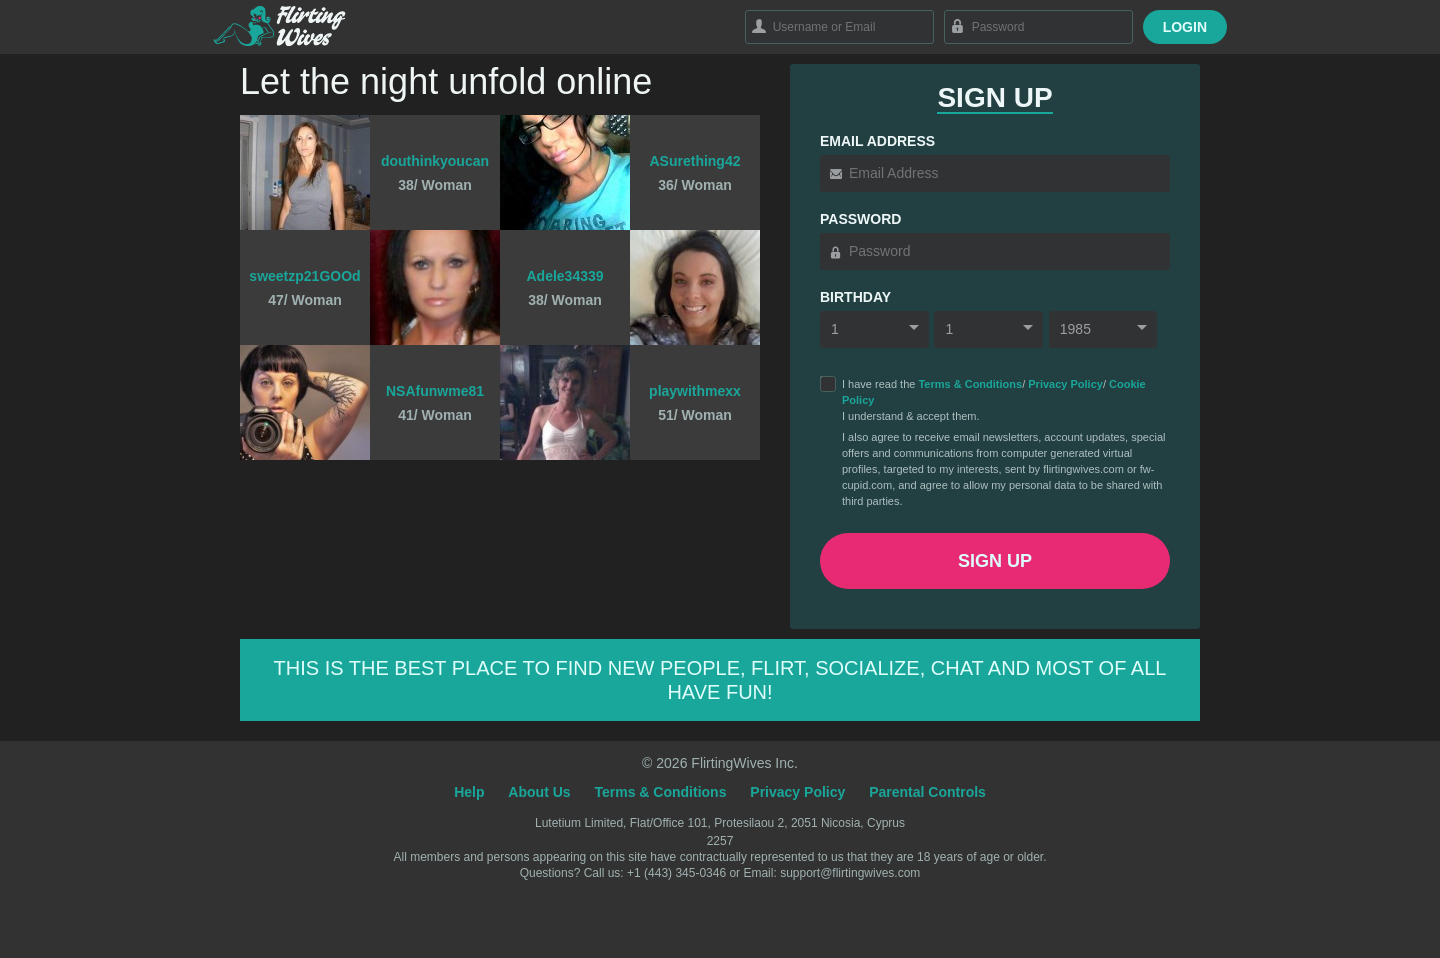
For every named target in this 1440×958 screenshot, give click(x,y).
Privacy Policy (1065, 384)
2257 (720, 841)
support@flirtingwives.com (850, 873)
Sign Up (995, 561)
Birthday (855, 297)
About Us (539, 792)
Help (469, 792)
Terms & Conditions (970, 384)
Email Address (877, 141)
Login (1185, 27)
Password (860, 219)
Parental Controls (927, 792)
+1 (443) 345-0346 (678, 873)
